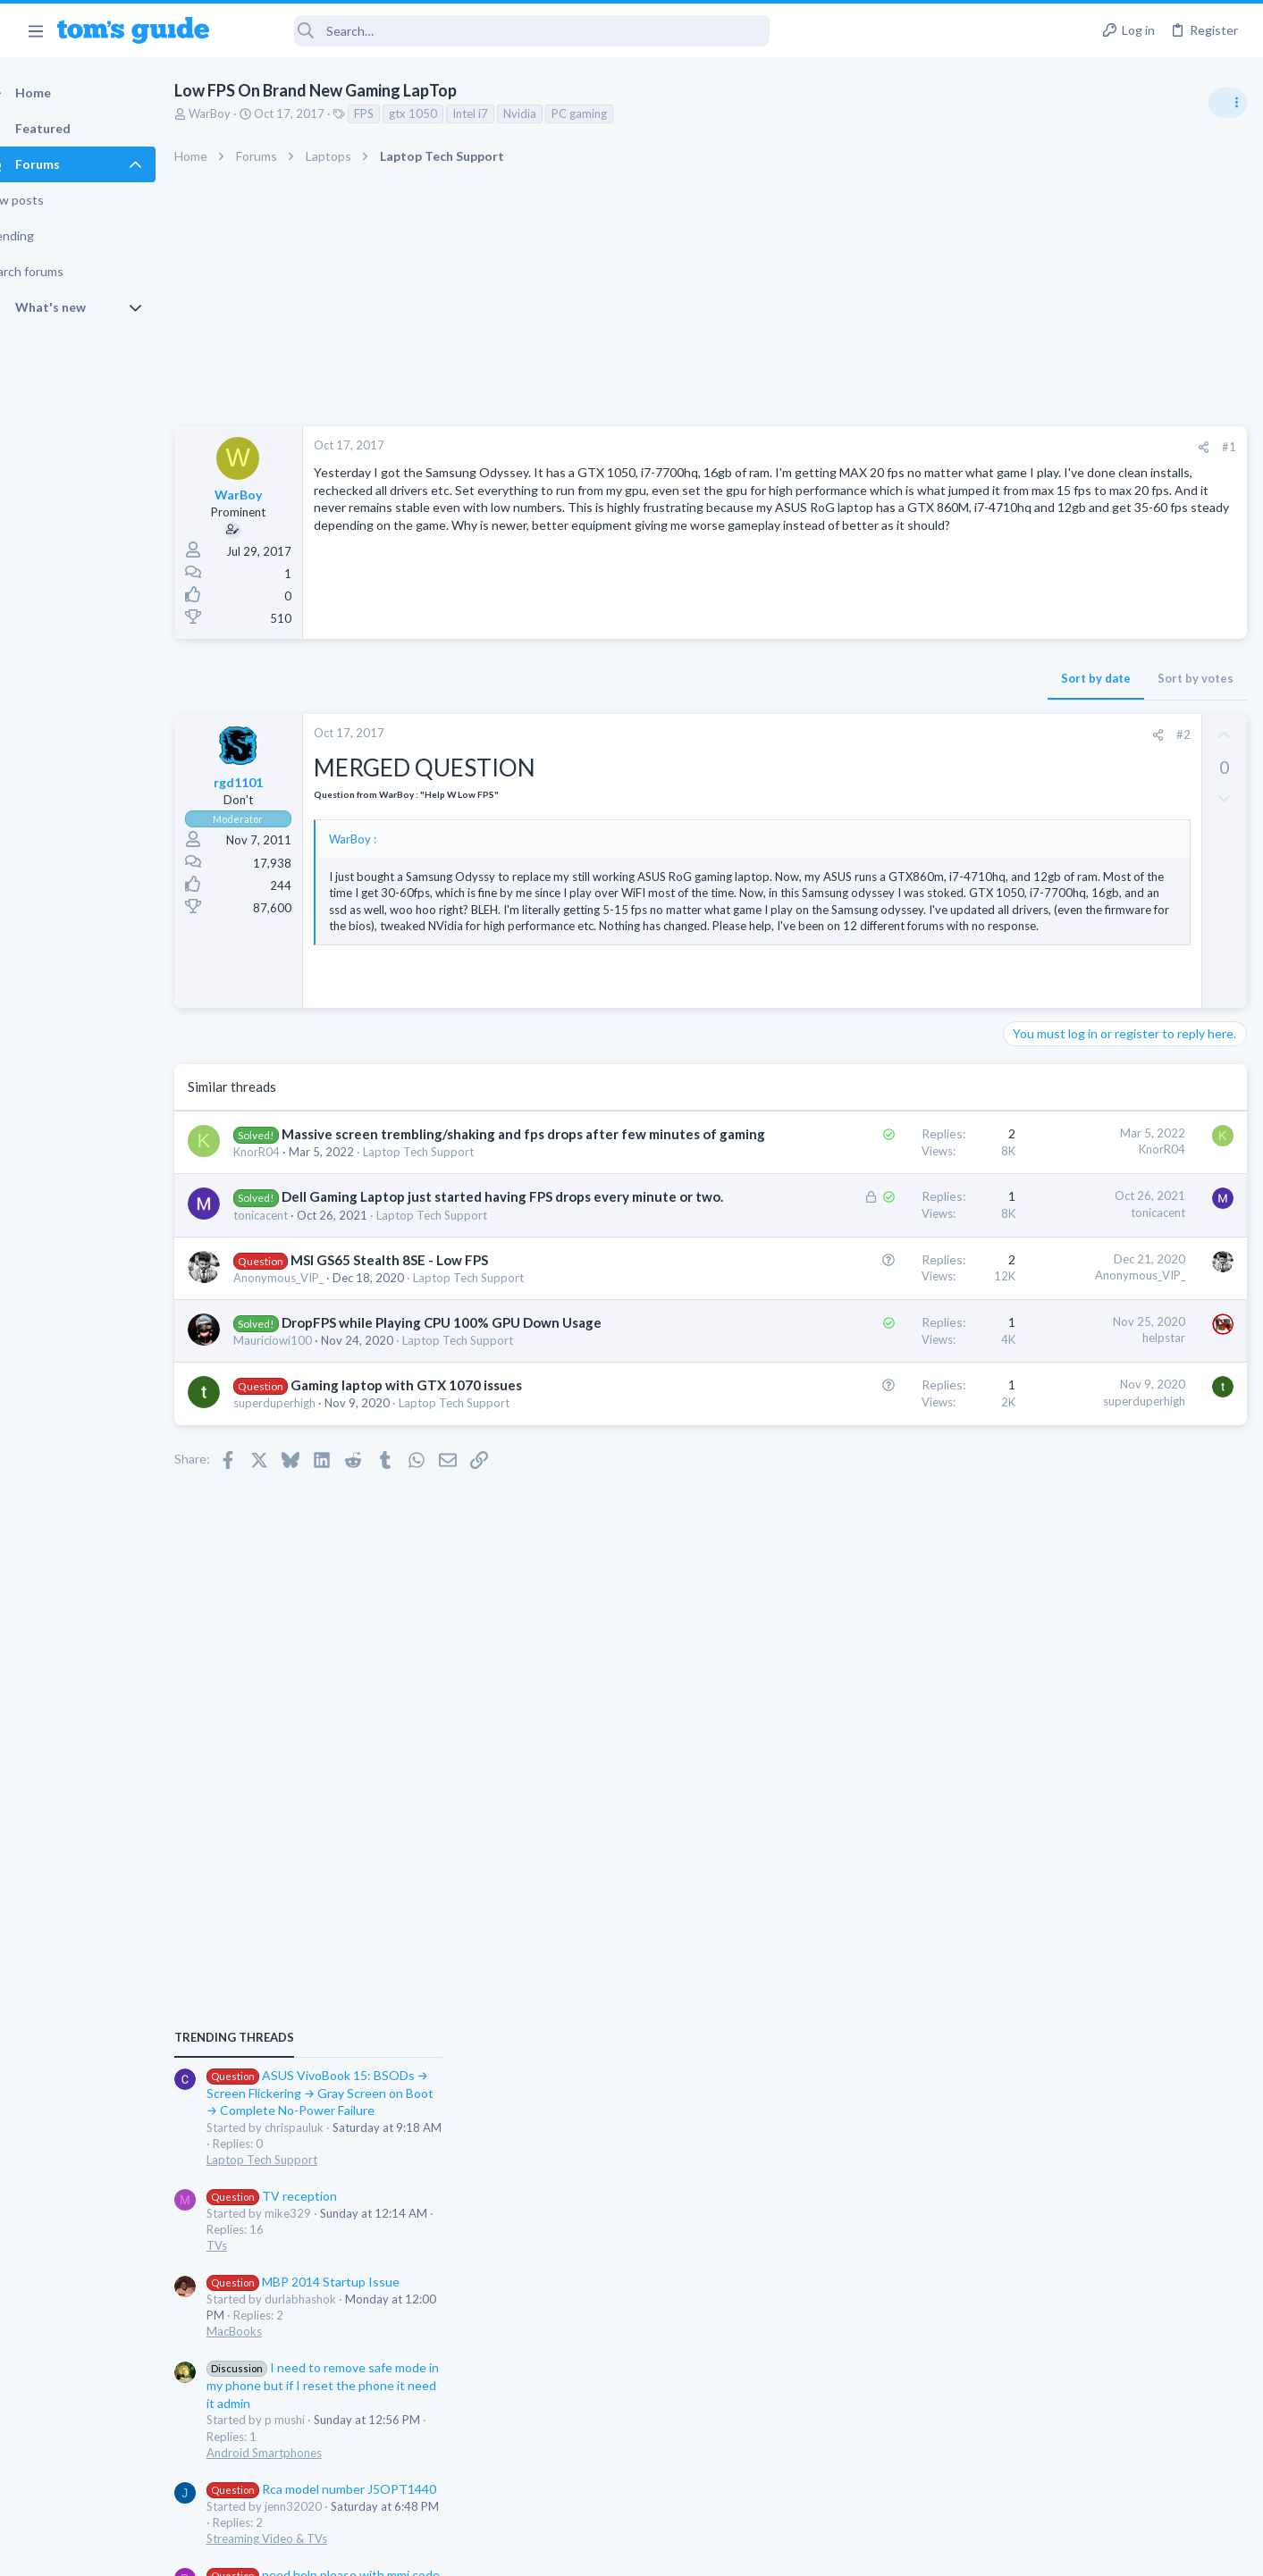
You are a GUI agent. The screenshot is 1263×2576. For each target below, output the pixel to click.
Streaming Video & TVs (1069, 1472)
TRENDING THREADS (1037, 971)
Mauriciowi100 (304, 1446)
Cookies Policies (564, 2551)
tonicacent (292, 1301)
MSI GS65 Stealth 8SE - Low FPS (420, 1346)
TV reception (1074, 1129)
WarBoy (241, 113)
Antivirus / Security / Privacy (1082, 1662)
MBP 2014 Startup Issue (1105, 1215)
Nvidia (551, 113)
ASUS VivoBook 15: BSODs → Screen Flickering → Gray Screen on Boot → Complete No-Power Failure (1123, 1027)
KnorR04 (288, 1219)
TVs (1019, 1179)
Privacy (678, 2551)
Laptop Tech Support (449, 1219)
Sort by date (808, 678)
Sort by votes (908, 678)
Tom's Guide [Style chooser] (1117, 2427)
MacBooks (1037, 1266)
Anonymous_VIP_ (310, 1363)
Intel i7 (501, 113)
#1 (941, 447)
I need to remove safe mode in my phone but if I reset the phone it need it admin (1125, 1319)
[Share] (916, 447)
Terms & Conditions (801, 2551)
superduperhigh (306, 1508)
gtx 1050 (444, 113)
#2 (895, 734)
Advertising (439, 2551)
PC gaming (610, 113)
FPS (395, 113)
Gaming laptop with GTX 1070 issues (437, 1490)
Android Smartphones (1066, 1387)
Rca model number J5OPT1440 (1124, 1423)
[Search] (501, 30)
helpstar (876, 1424)
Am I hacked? (1074, 1612)
